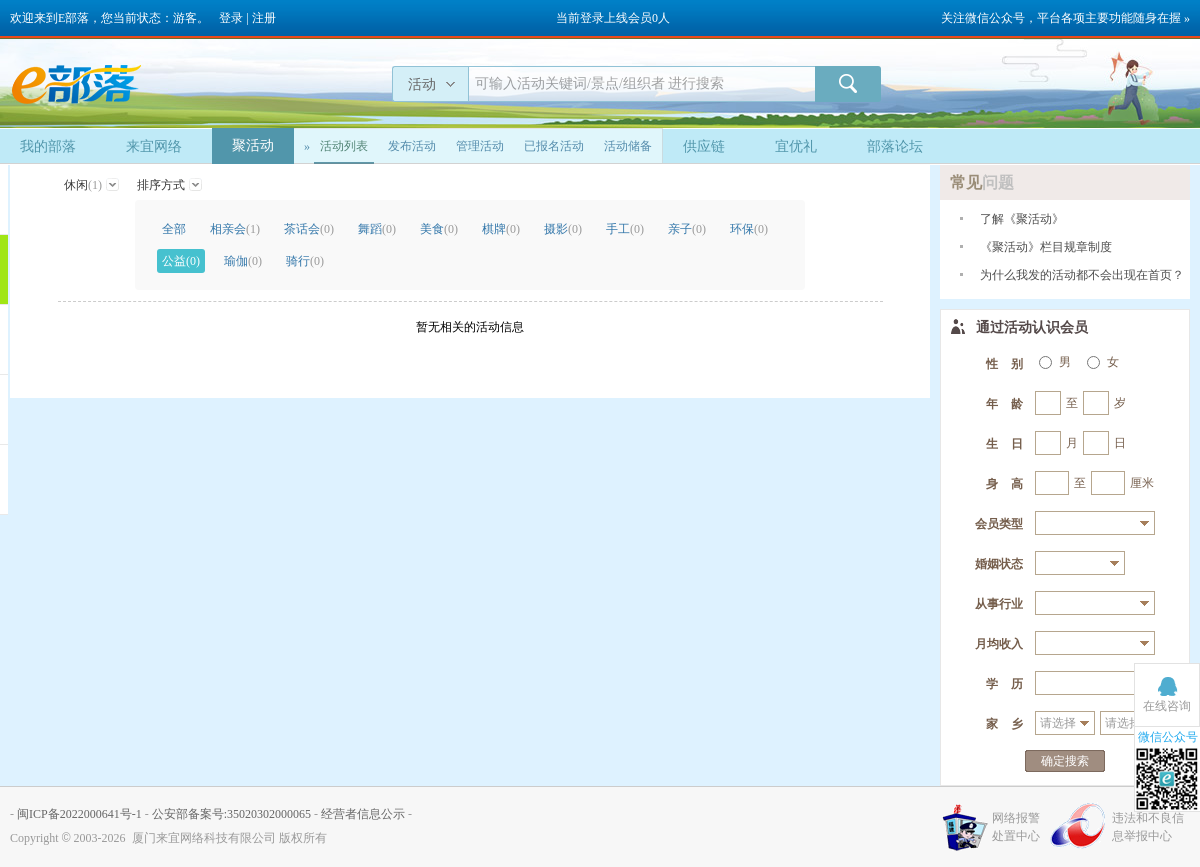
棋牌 (501, 229)
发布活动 (412, 146)
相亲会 (235, 229)
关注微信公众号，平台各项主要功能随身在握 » (1065, 18)
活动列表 (344, 146)
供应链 (704, 146)
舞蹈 (377, 229)
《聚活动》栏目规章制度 (1046, 247)
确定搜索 (1065, 761)
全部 (174, 229)
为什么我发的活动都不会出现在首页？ (1082, 275)
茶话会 (309, 229)
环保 (749, 229)
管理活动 (480, 146)
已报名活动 (554, 146)
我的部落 (48, 146)
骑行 (305, 261)
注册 (264, 18)
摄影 (563, 229)
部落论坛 (895, 146)
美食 (439, 229)
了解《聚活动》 (1022, 219)
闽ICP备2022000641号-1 (79, 814)
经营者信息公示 (363, 814)
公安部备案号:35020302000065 (231, 814)
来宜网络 (154, 146)
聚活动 (253, 145)
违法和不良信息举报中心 (1148, 827)
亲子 (687, 229)
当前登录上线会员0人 (613, 18)
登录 (231, 18)
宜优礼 (796, 146)
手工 (625, 229)
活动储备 (628, 146)
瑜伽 (243, 261)
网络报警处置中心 (1016, 827)
